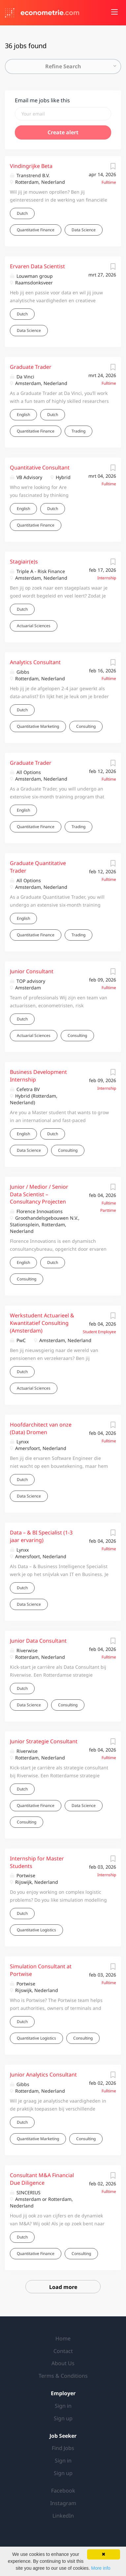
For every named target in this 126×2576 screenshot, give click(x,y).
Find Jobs (63, 2448)
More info (100, 2568)
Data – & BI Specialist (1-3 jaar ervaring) (41, 1536)
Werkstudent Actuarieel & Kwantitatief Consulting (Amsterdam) (42, 1323)
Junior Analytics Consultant (43, 2074)
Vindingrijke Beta (31, 166)
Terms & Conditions (63, 2375)
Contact (63, 2351)
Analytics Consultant (35, 662)
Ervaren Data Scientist (37, 266)
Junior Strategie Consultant (44, 1741)
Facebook (63, 2490)
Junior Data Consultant (38, 1640)
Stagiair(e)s (24, 561)
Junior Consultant (31, 971)
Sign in (63, 2405)
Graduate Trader (30, 366)
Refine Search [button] (63, 66)
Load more (63, 2287)
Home (63, 2338)
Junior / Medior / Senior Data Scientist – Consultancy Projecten (39, 1194)
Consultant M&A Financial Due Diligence (42, 2179)
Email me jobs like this (42, 100)
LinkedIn (63, 2515)
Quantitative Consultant (40, 467)
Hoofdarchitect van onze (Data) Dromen (41, 1428)
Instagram (63, 2503)
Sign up (63, 2418)
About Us (63, 2363)
